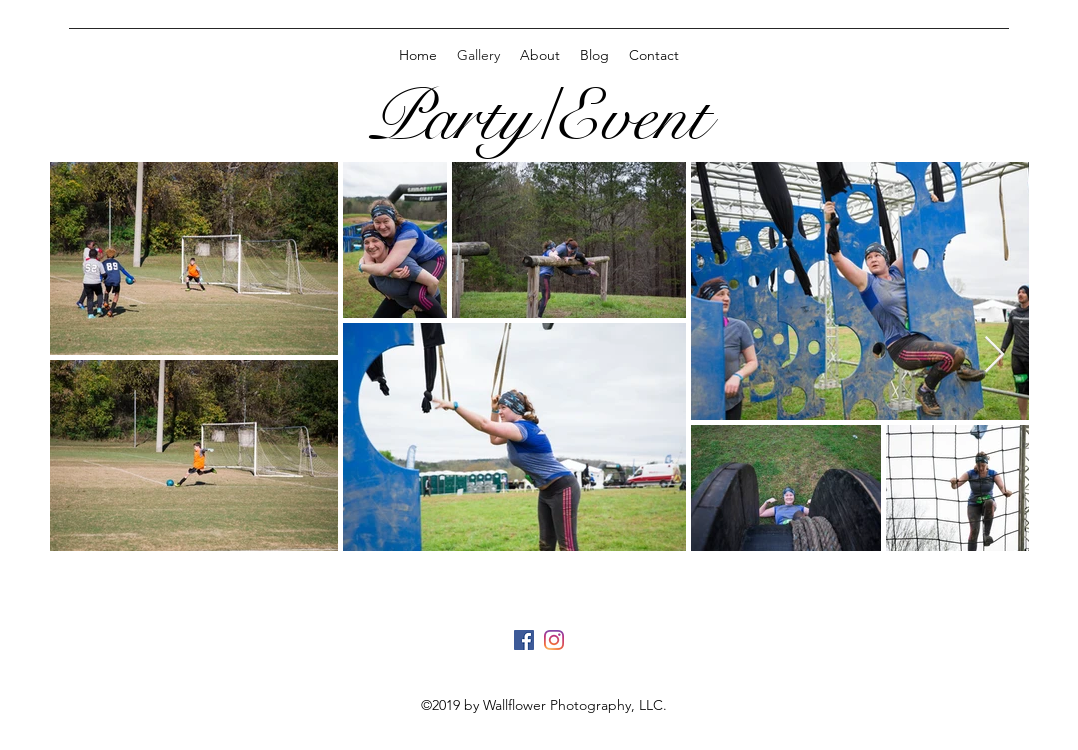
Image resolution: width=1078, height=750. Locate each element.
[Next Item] (994, 355)
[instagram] (554, 640)
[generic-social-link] (524, 640)
